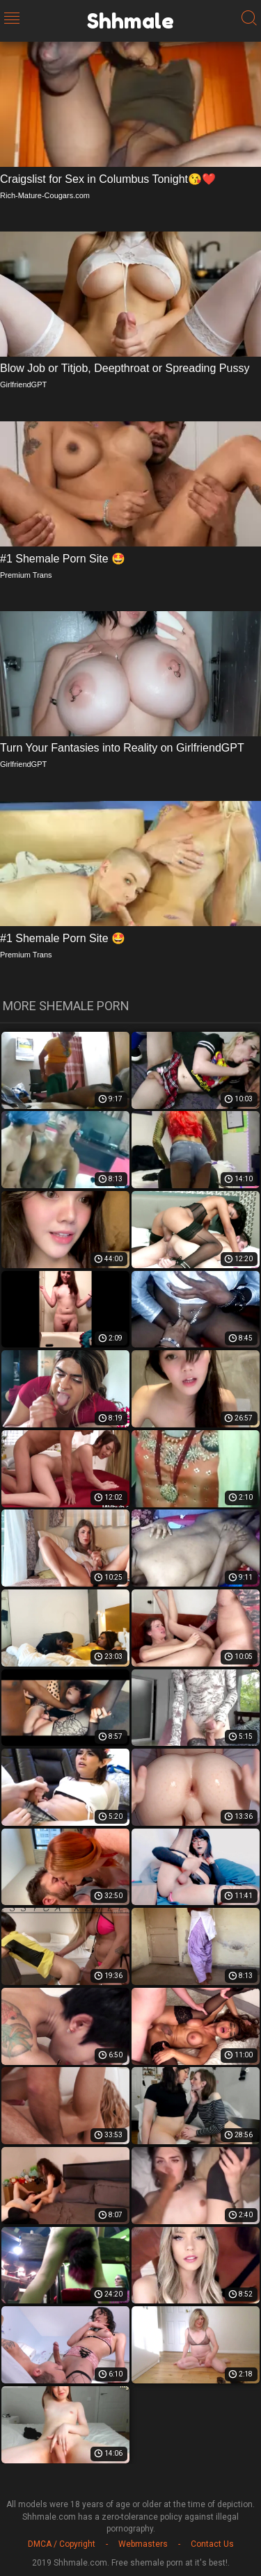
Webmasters (143, 2544)
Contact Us (212, 2544)
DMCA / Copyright (61, 2544)
